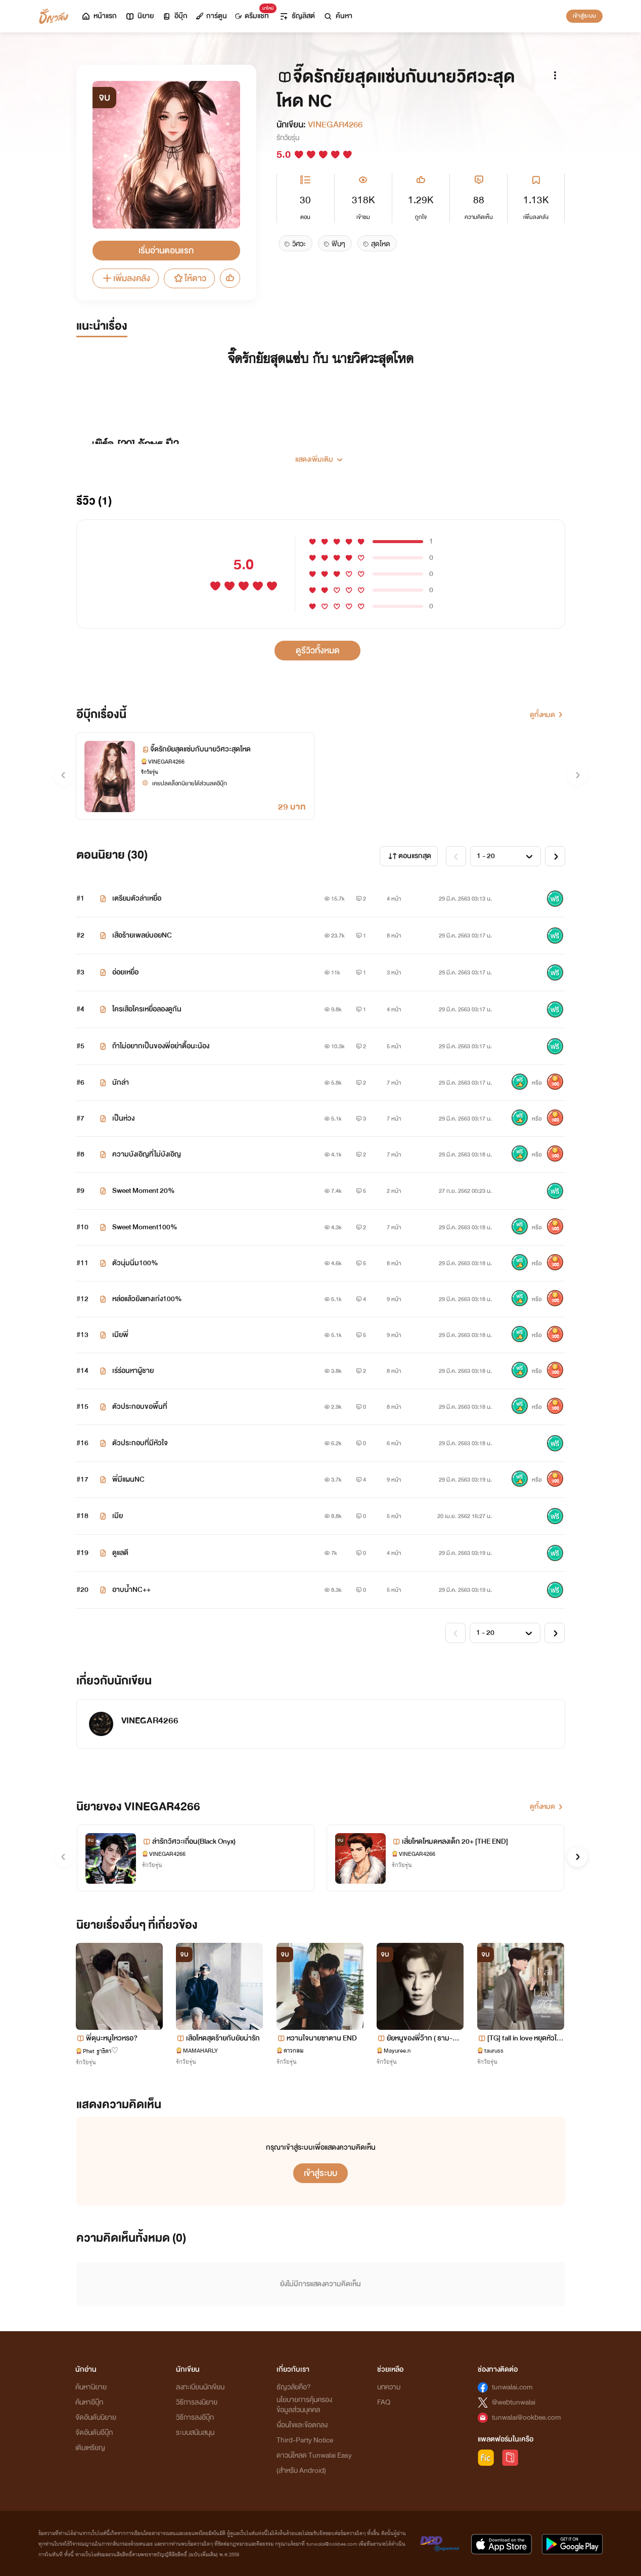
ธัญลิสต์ (297, 16)
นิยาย (139, 16)
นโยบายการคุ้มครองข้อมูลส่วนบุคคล (304, 2404)
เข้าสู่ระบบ (584, 16)
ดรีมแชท (254, 13)
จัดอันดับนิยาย (95, 2417)
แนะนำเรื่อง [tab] (101, 326)
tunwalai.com (512, 2387)
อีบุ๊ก (175, 16)
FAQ (383, 2402)
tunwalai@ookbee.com (526, 2417)
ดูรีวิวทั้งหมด (318, 650)
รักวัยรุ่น (288, 137)
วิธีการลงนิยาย (196, 2402)
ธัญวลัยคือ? (294, 2387)
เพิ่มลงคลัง (125, 278)
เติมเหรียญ (90, 2447)
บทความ (388, 2387)
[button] (320, 455)
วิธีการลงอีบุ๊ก (195, 2417)
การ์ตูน (211, 16)
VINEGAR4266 (335, 124)
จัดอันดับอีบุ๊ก (94, 2432)
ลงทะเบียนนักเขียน (200, 2387)
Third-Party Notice (305, 2440)
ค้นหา (337, 16)
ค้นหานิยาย (91, 2387)
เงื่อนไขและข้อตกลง (302, 2425)
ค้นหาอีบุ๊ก (89, 2402)
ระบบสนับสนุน (195, 2432)
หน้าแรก (99, 16)
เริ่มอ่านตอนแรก (166, 250)
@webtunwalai (513, 2402)
